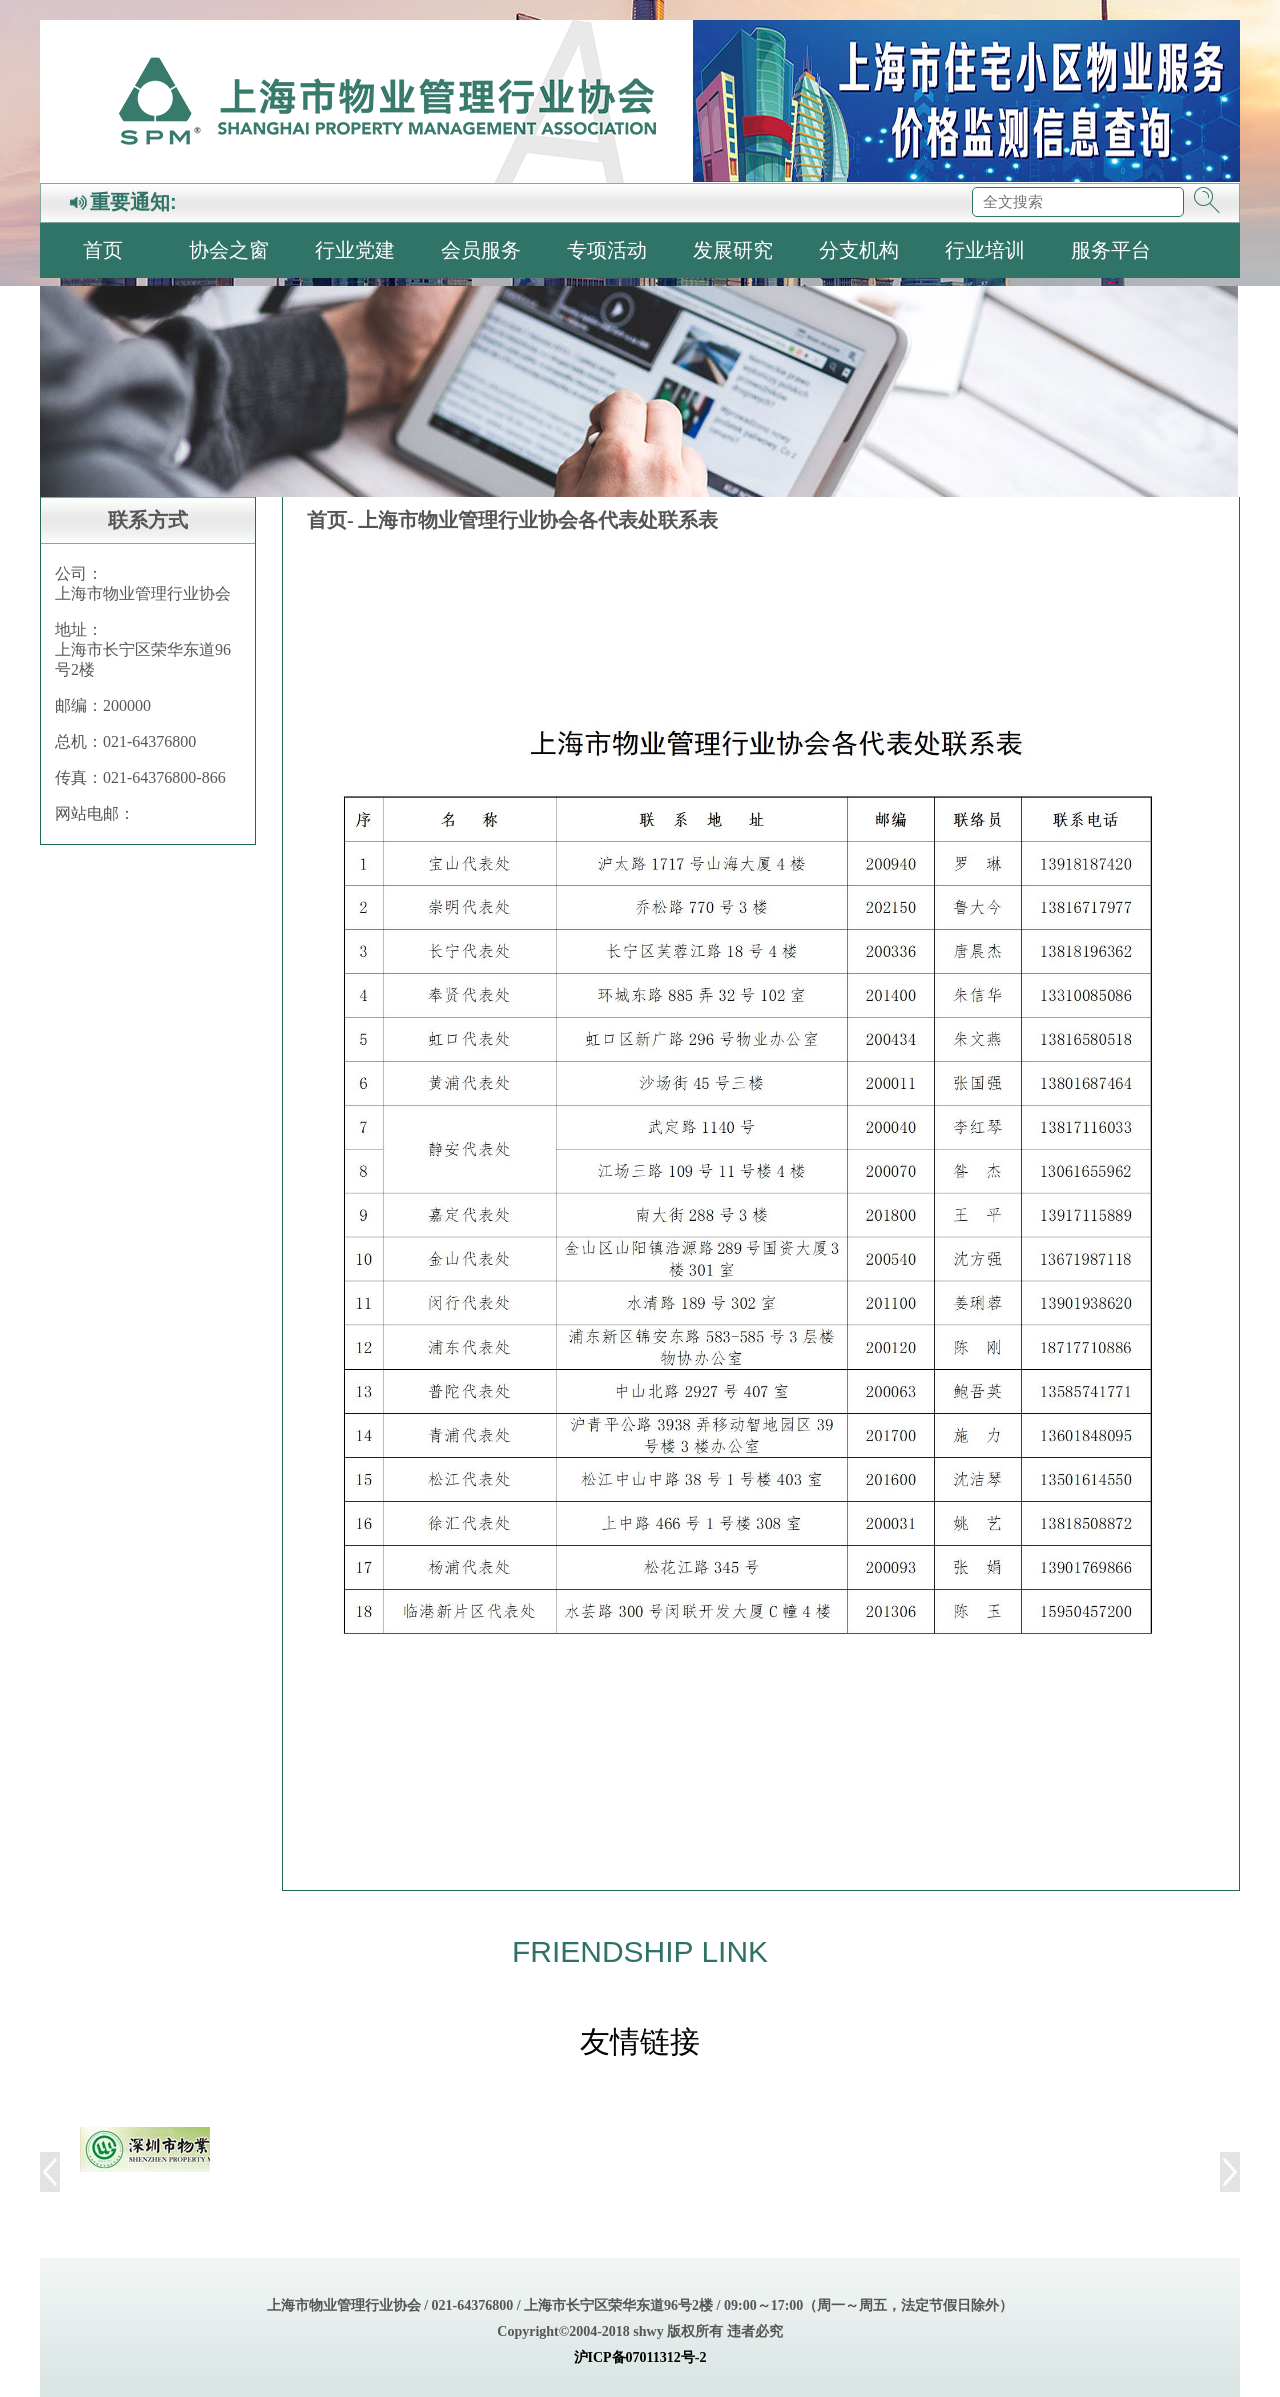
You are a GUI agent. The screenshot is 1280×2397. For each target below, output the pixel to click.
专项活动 (607, 250)
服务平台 (1111, 250)
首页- (330, 520)
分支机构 (859, 250)
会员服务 (481, 250)
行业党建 (355, 250)
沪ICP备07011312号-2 (640, 2357)
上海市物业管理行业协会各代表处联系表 (538, 520)
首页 (103, 250)
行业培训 (985, 250)
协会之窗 (229, 250)
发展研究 (733, 250)
